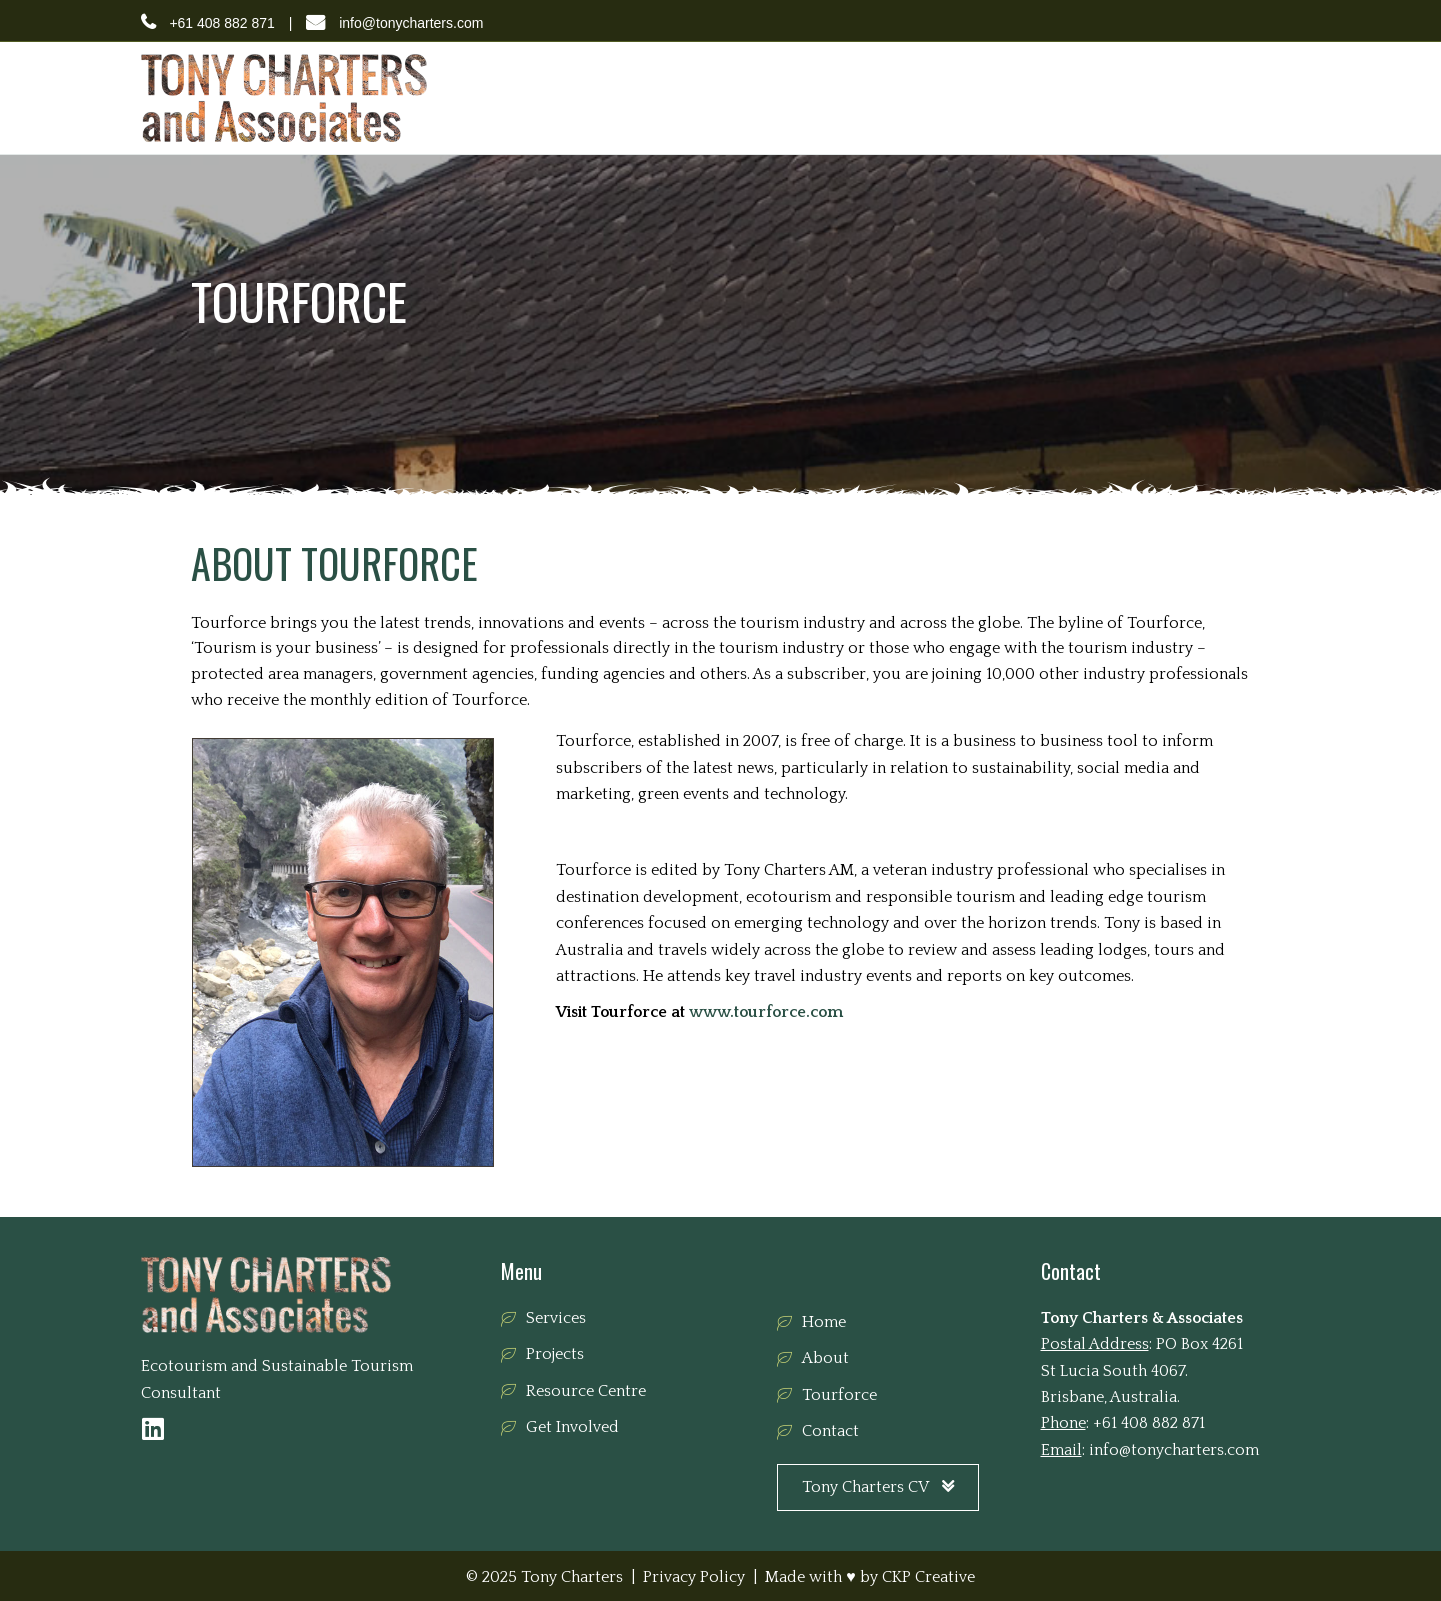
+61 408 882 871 (222, 23)
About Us (668, 97)
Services (751, 97)
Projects (832, 97)
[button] (153, 1428)
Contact (1248, 97)
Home (595, 97)
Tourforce (918, 97)
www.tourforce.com (766, 1012)
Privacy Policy (694, 1577)
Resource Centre (1032, 97)
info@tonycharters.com (411, 23)
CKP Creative (928, 1577)
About (825, 1358)
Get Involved (1154, 97)
